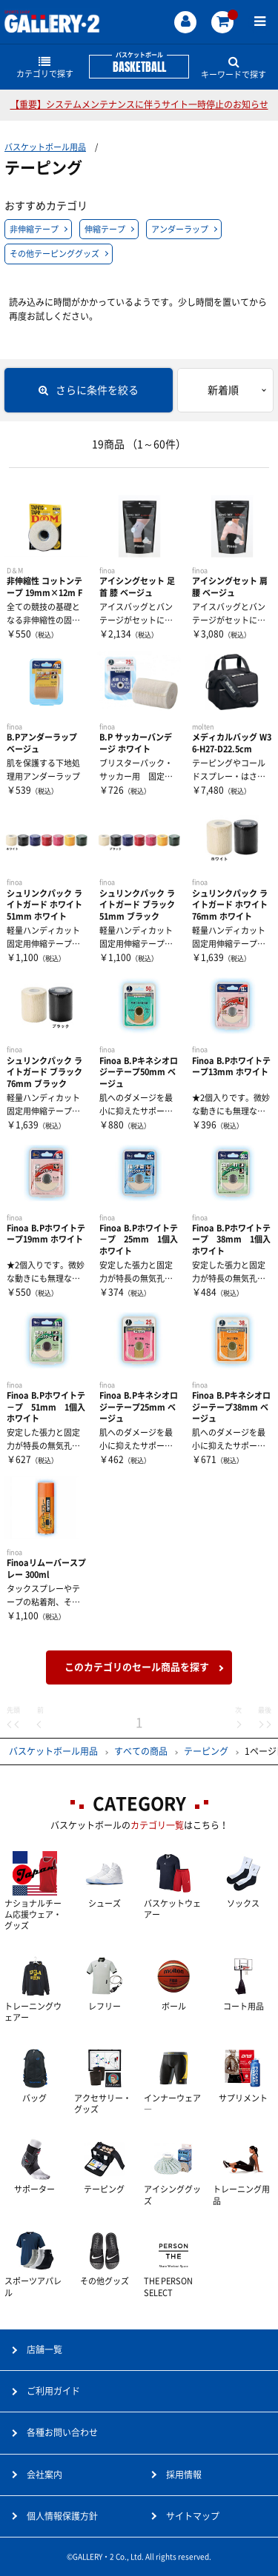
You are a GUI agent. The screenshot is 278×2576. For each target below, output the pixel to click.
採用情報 (184, 2474)
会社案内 (44, 2474)
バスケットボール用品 (45, 147)
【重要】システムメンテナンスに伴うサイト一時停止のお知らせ (139, 104)
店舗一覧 (44, 2349)
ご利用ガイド (53, 2390)
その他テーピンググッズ (54, 254)
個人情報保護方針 (62, 2516)
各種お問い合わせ (62, 2432)
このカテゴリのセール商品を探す (136, 1667)
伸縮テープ (105, 229)
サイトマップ (192, 2516)
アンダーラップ (179, 229)
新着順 (223, 390)
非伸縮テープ (34, 229)
